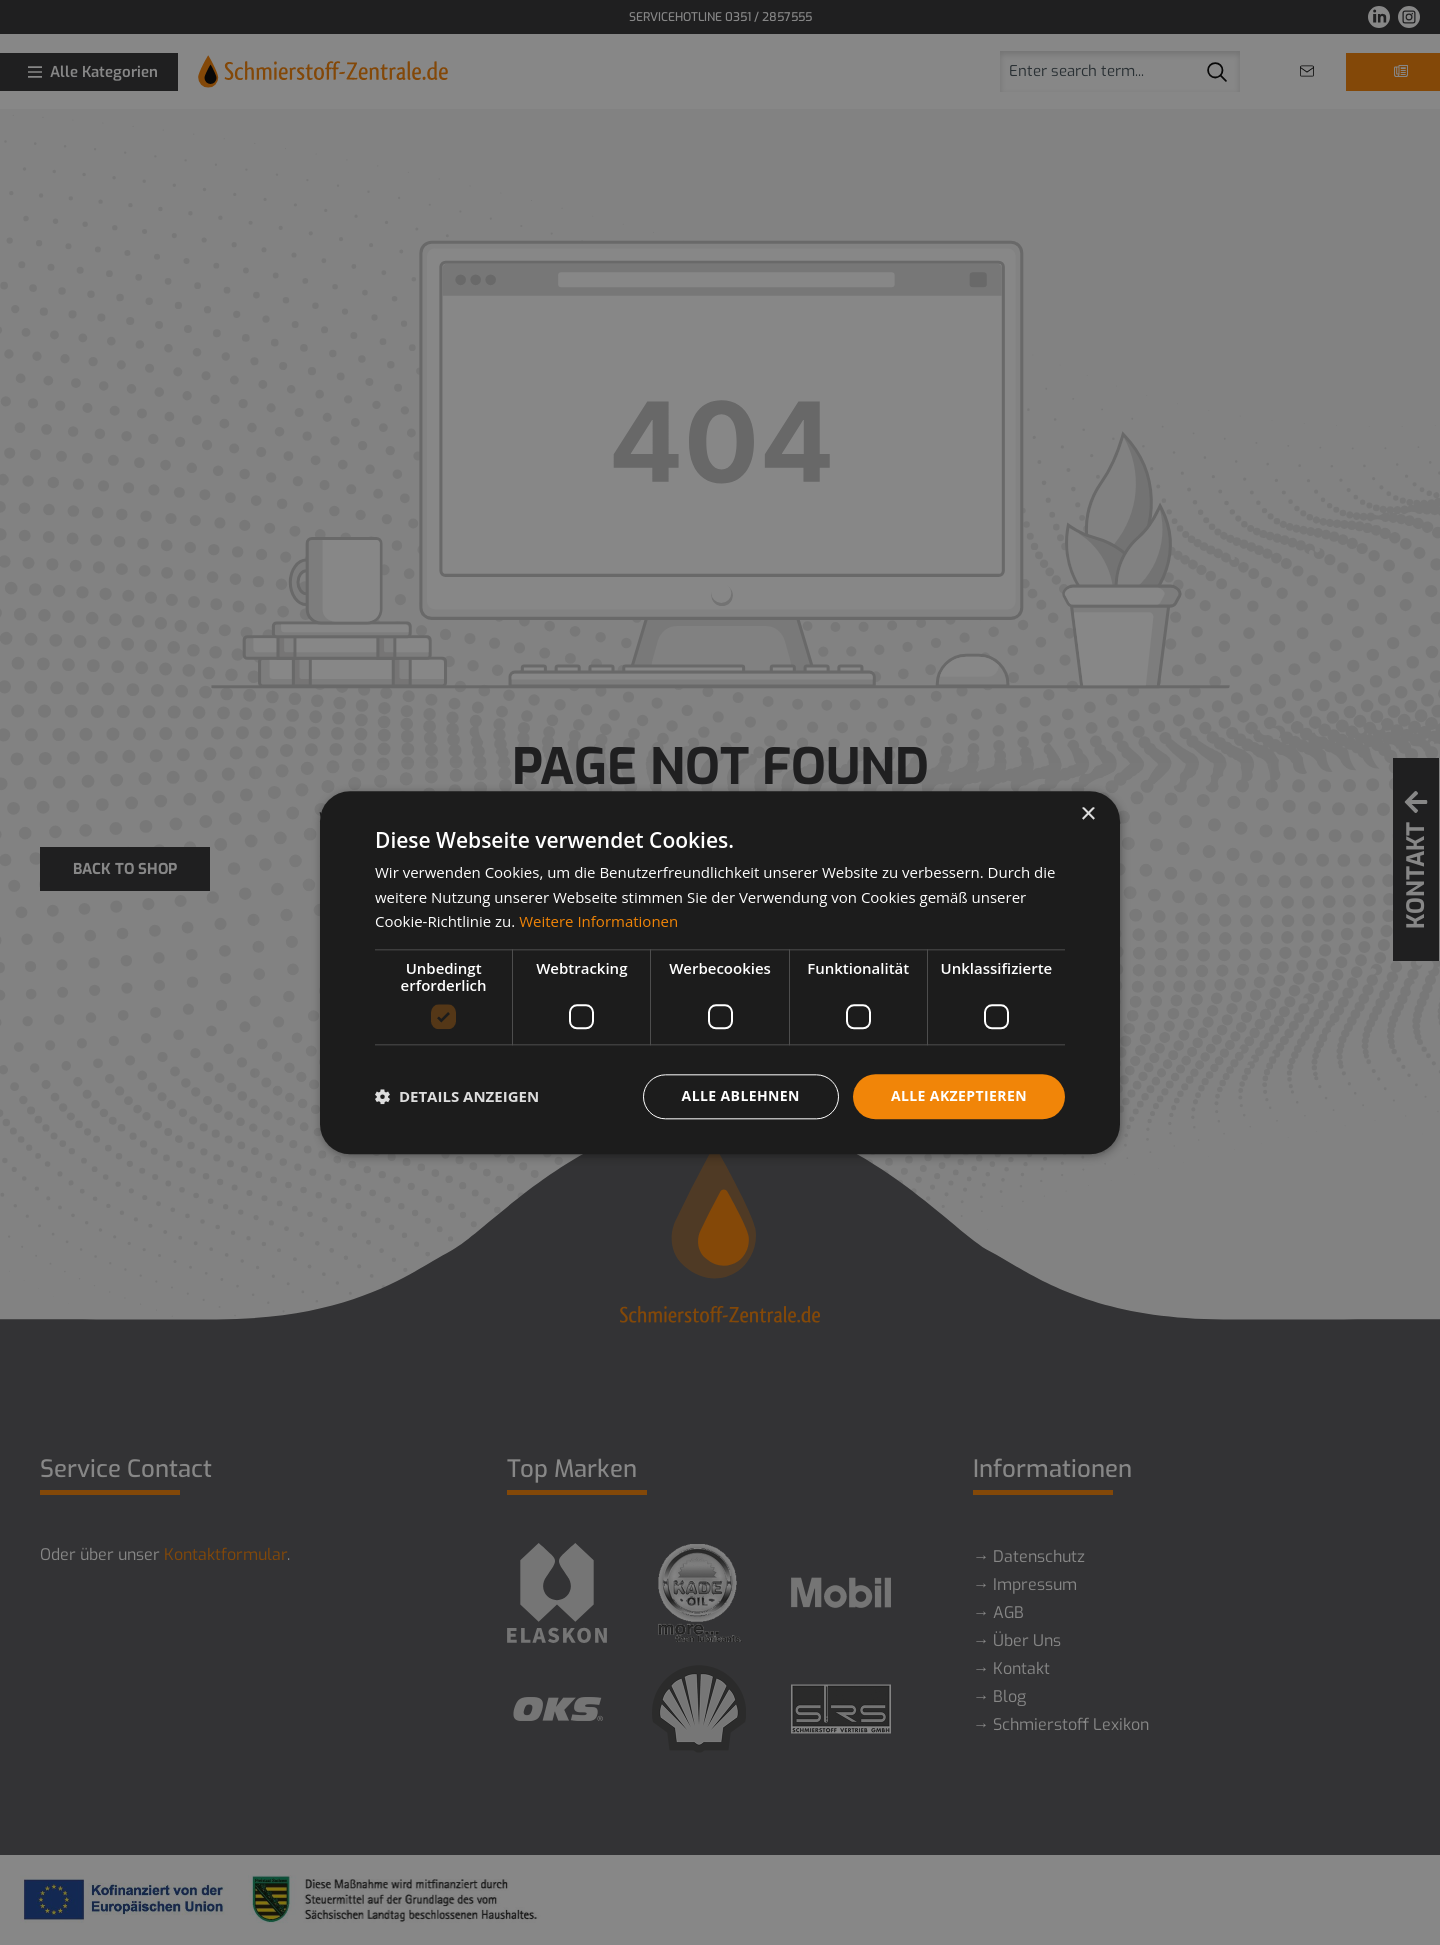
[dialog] (720, 972)
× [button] (1087, 814)
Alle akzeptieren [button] (959, 1095)
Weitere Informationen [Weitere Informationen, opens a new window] (598, 922)
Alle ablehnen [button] (741, 1095)
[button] (457, 1097)
